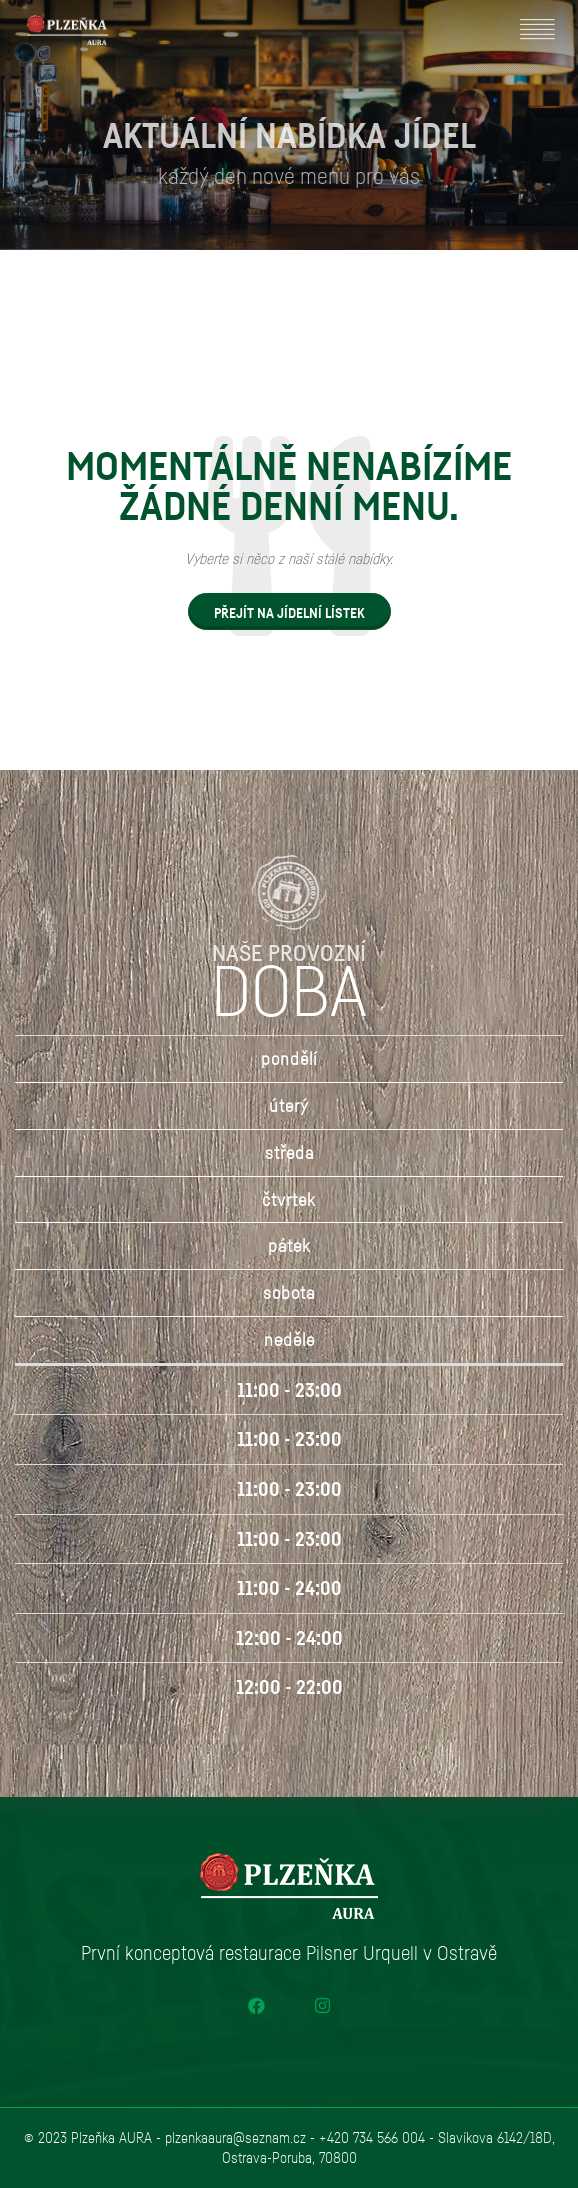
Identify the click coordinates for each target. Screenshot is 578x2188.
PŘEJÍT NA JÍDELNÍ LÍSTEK (289, 612)
